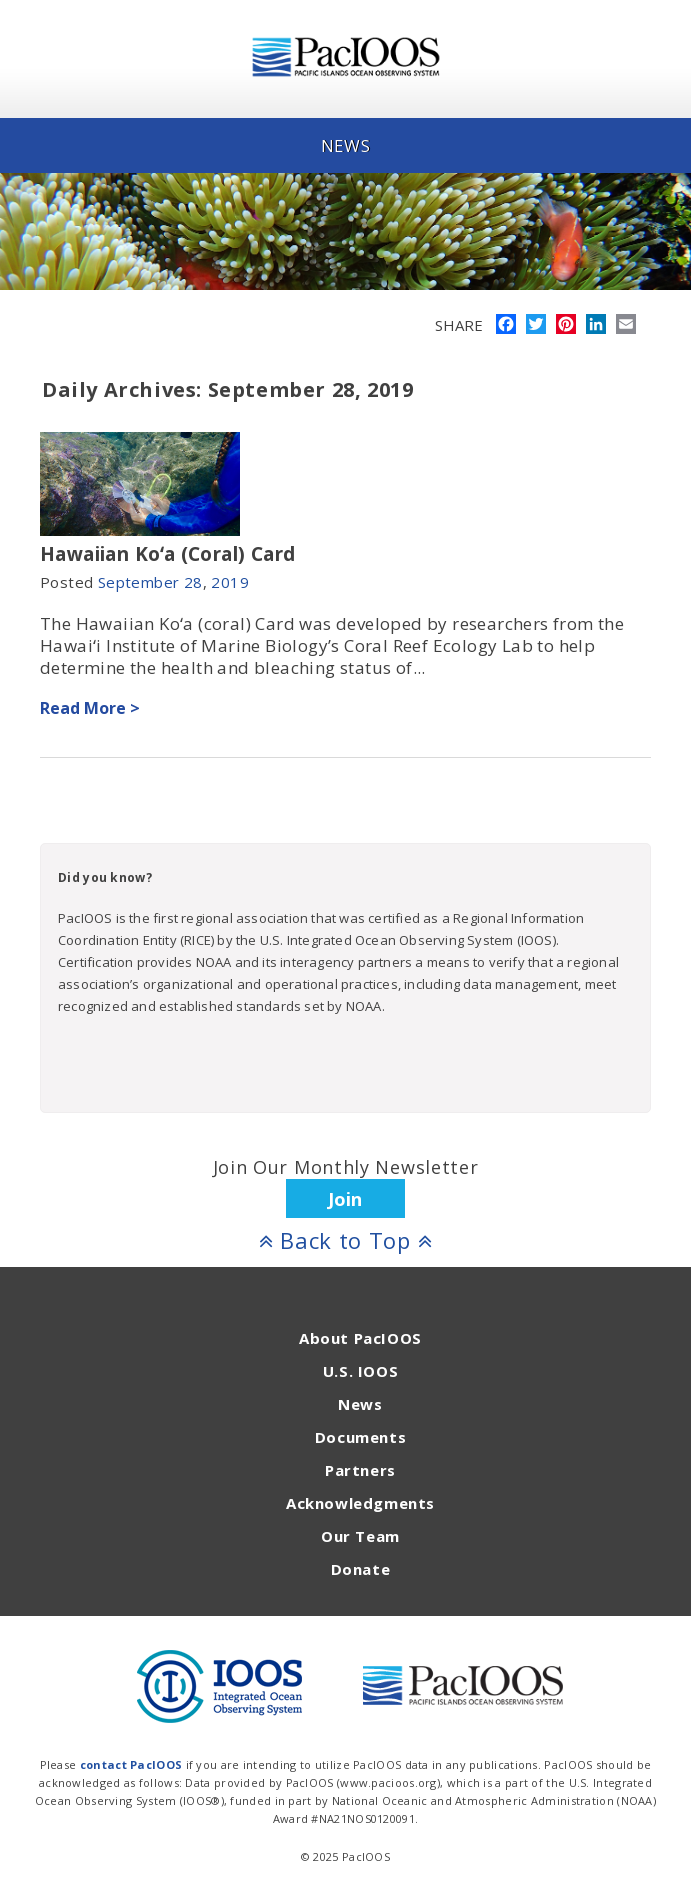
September (139, 582)
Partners (360, 1470)
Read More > (90, 708)
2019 (230, 582)
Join (345, 1199)
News (360, 1404)
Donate (361, 1569)
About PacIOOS (360, 1338)
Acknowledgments (360, 1503)
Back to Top (346, 1240)
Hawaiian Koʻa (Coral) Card (167, 554)
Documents (360, 1437)
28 (193, 582)
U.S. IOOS (360, 1371)
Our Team (360, 1536)
